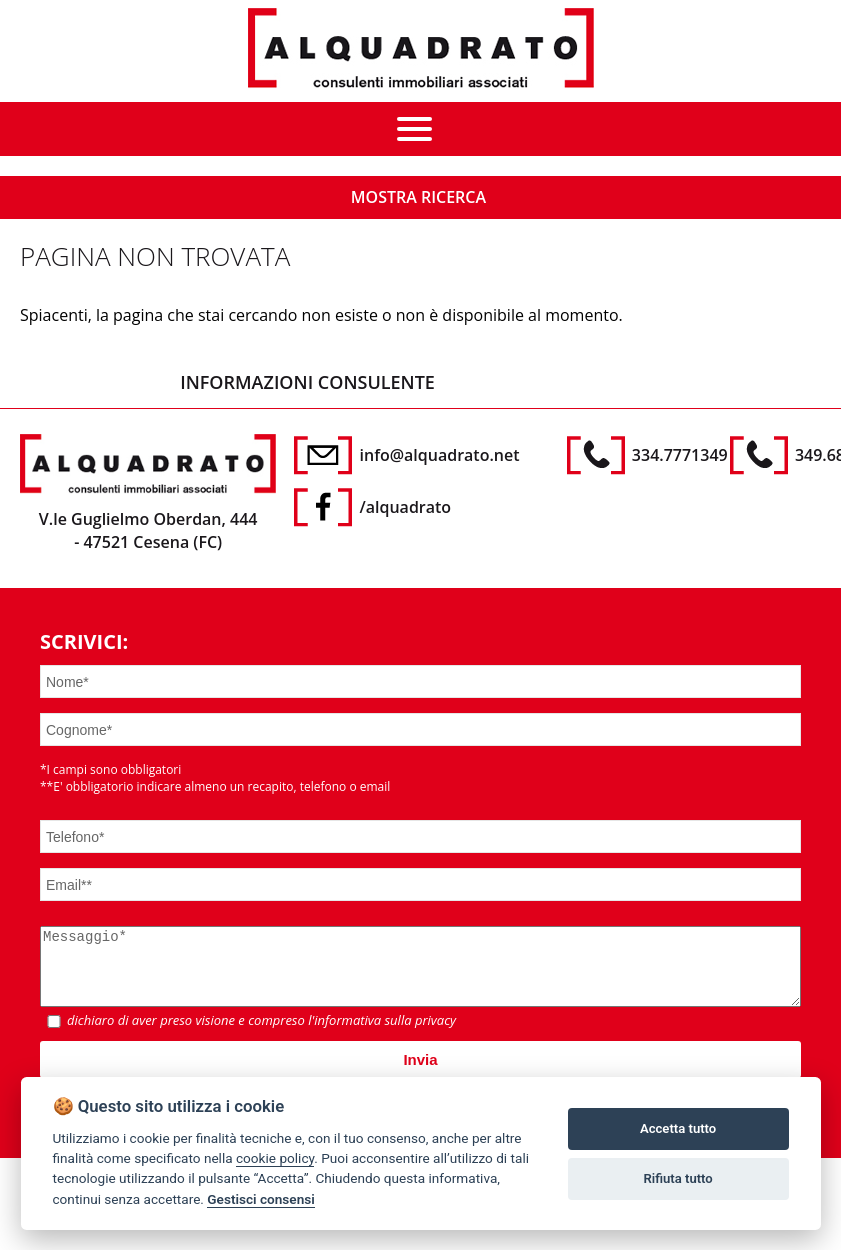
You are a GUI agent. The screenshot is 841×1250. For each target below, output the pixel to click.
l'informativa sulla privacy (382, 1035)
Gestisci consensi (260, 1199)
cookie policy (275, 1158)
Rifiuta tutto (677, 1178)
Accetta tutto (678, 1128)
